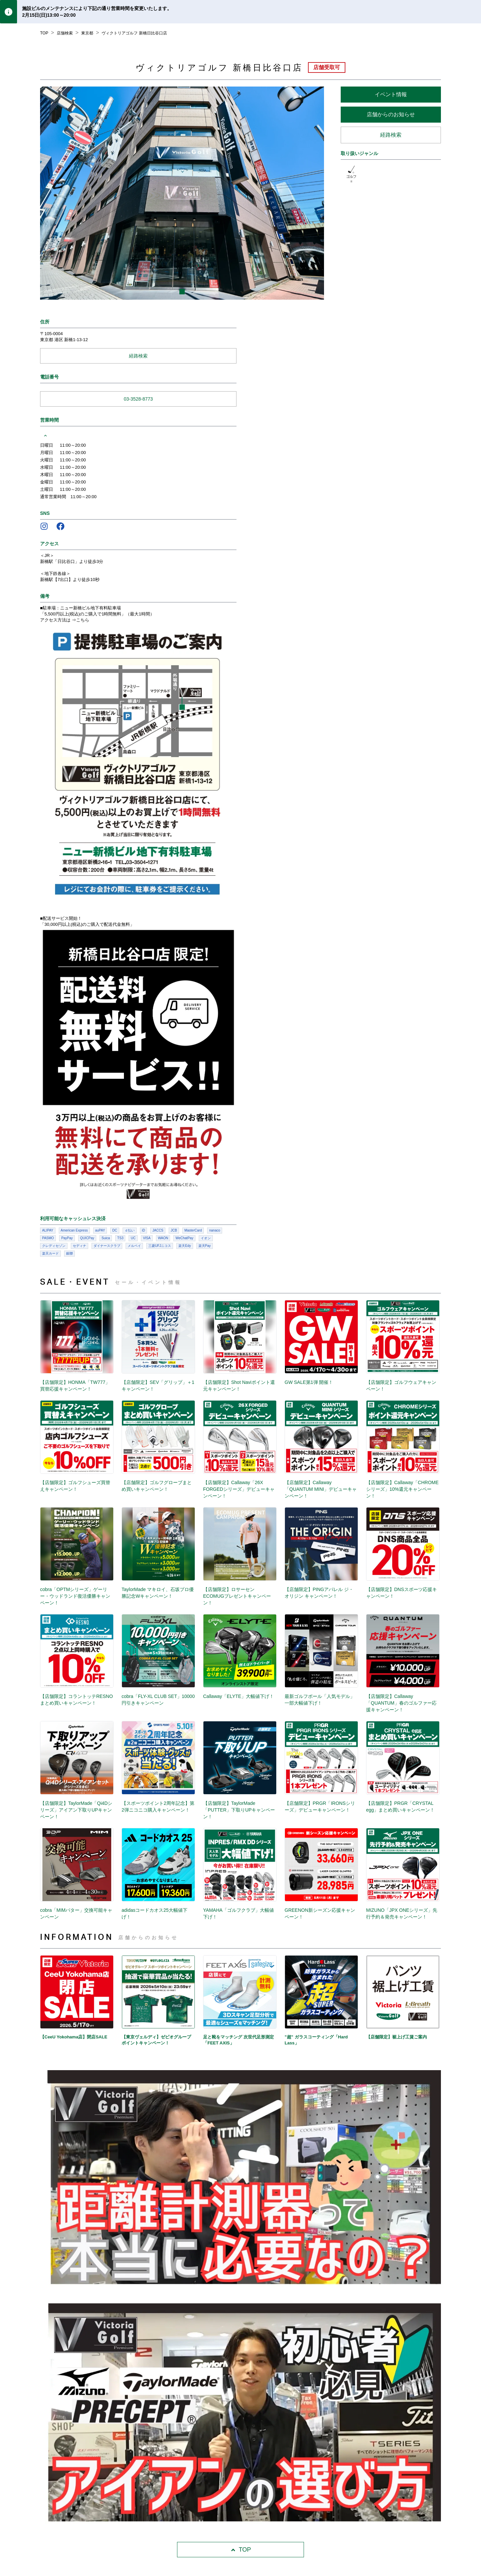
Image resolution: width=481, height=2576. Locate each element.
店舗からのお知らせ (391, 114)
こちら (82, 619)
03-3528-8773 (138, 399)
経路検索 (391, 135)
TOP (240, 2549)
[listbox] (182, 193)
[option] (182, 193)
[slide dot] (182, 291)
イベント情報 (391, 94)
